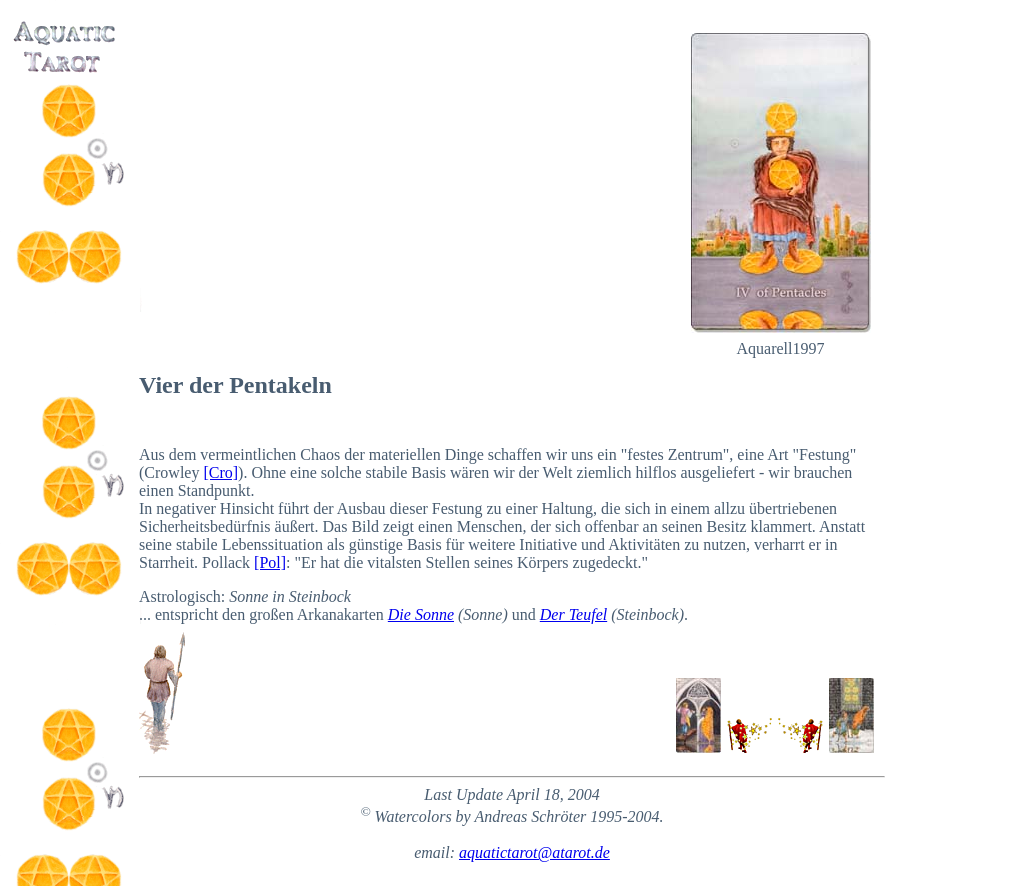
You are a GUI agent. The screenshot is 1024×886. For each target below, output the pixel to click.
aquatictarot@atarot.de (534, 852)
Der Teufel (573, 614)
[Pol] (270, 562)
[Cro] (220, 472)
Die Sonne (421, 614)
